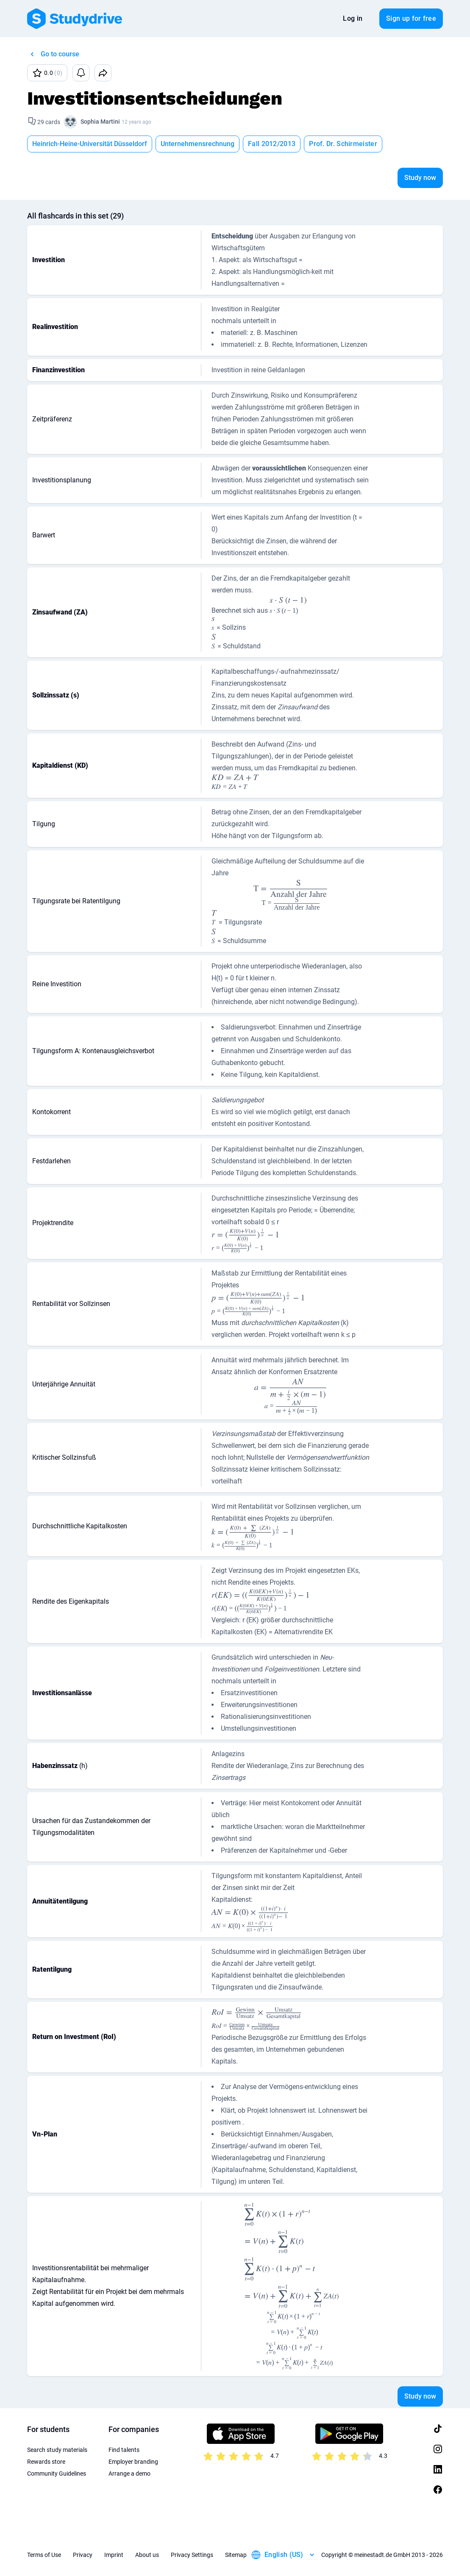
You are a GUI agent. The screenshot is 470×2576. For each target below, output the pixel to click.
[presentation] (288, 606)
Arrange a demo (129, 2473)
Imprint (113, 2554)
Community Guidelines (56, 2473)
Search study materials (57, 2449)
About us (147, 2554)
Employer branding (133, 2461)
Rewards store (46, 2461)
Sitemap (236, 2554)
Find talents (123, 2449)
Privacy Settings (192, 2554)
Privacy (82, 2554)
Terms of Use (44, 2554)
